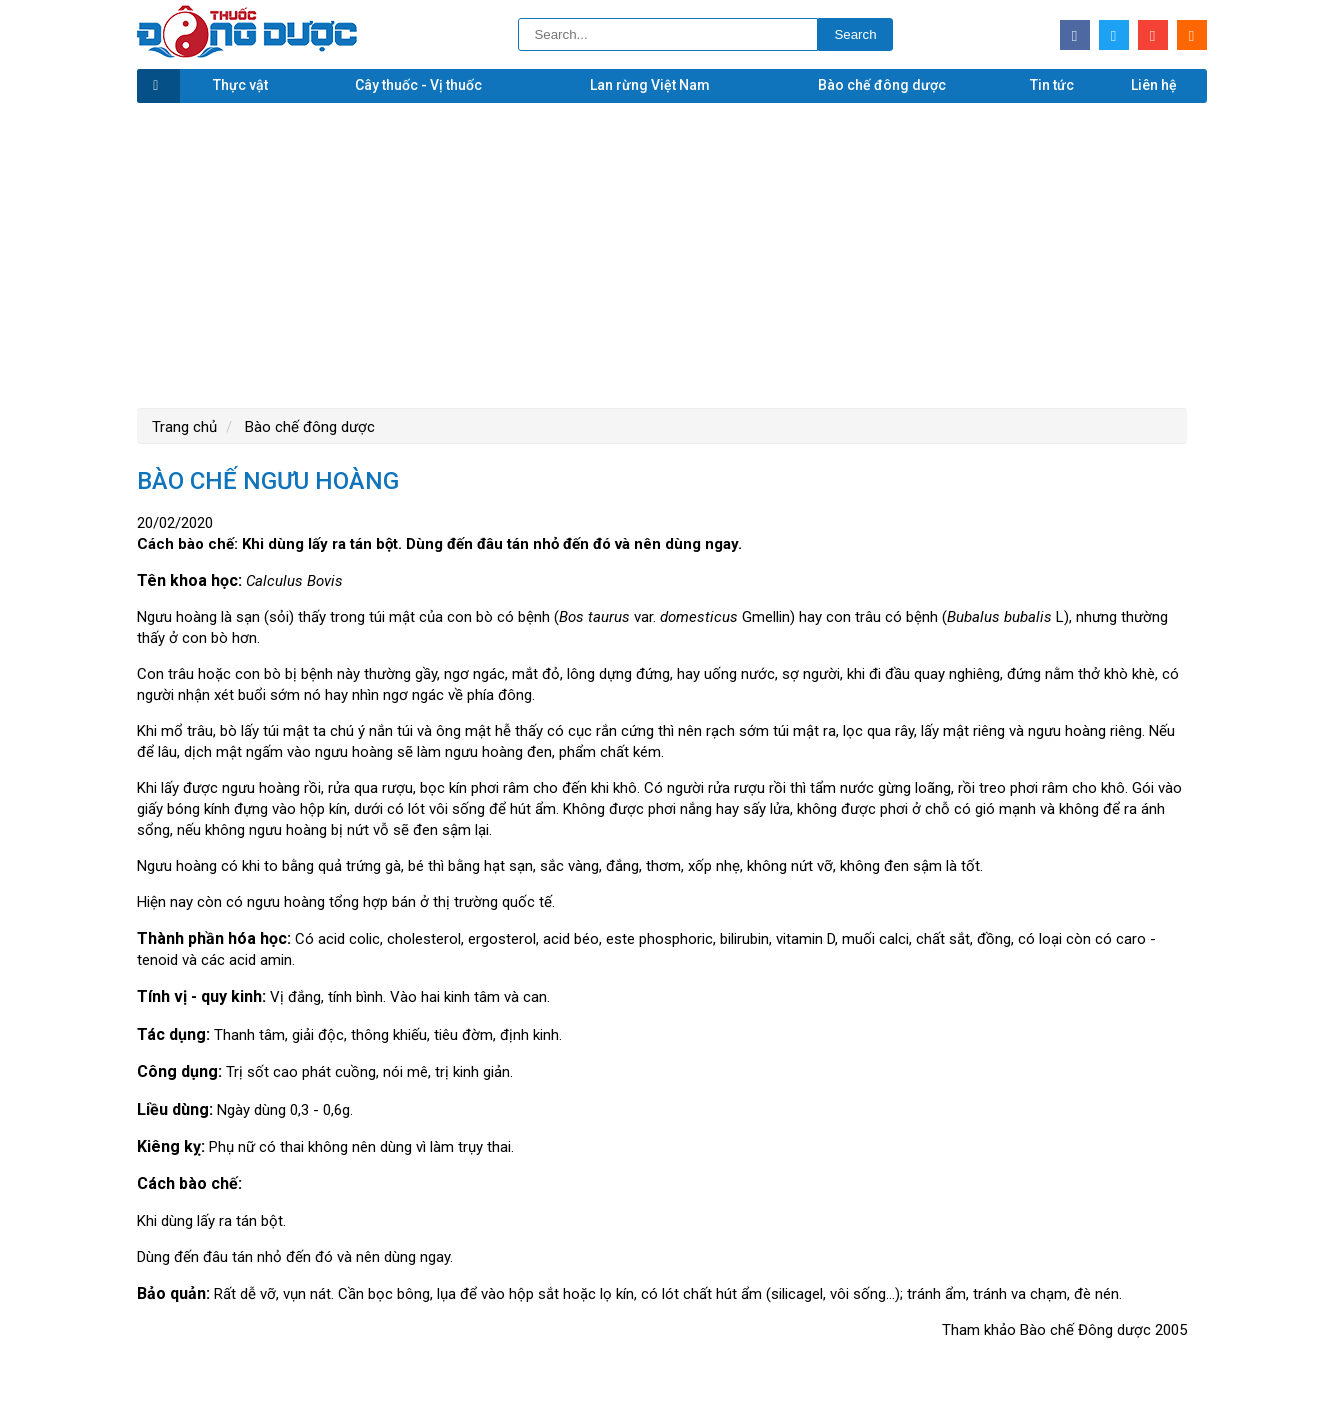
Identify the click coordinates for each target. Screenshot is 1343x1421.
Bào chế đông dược (882, 85)
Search (855, 34)
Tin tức (1052, 85)
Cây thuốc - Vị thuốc (418, 85)
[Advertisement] (672, 253)
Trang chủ (184, 427)
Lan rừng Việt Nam (650, 85)
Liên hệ (1154, 85)
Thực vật (240, 85)
